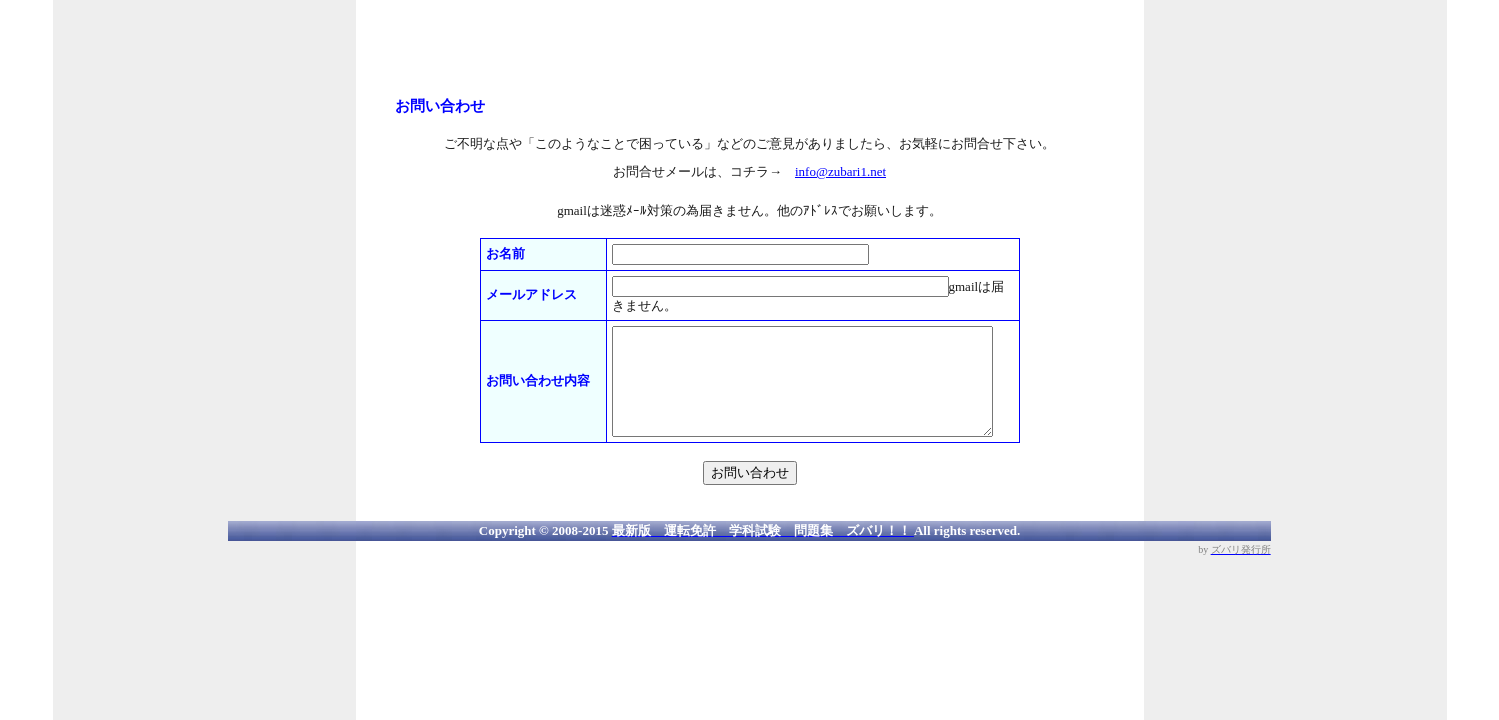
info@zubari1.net (840, 171)
